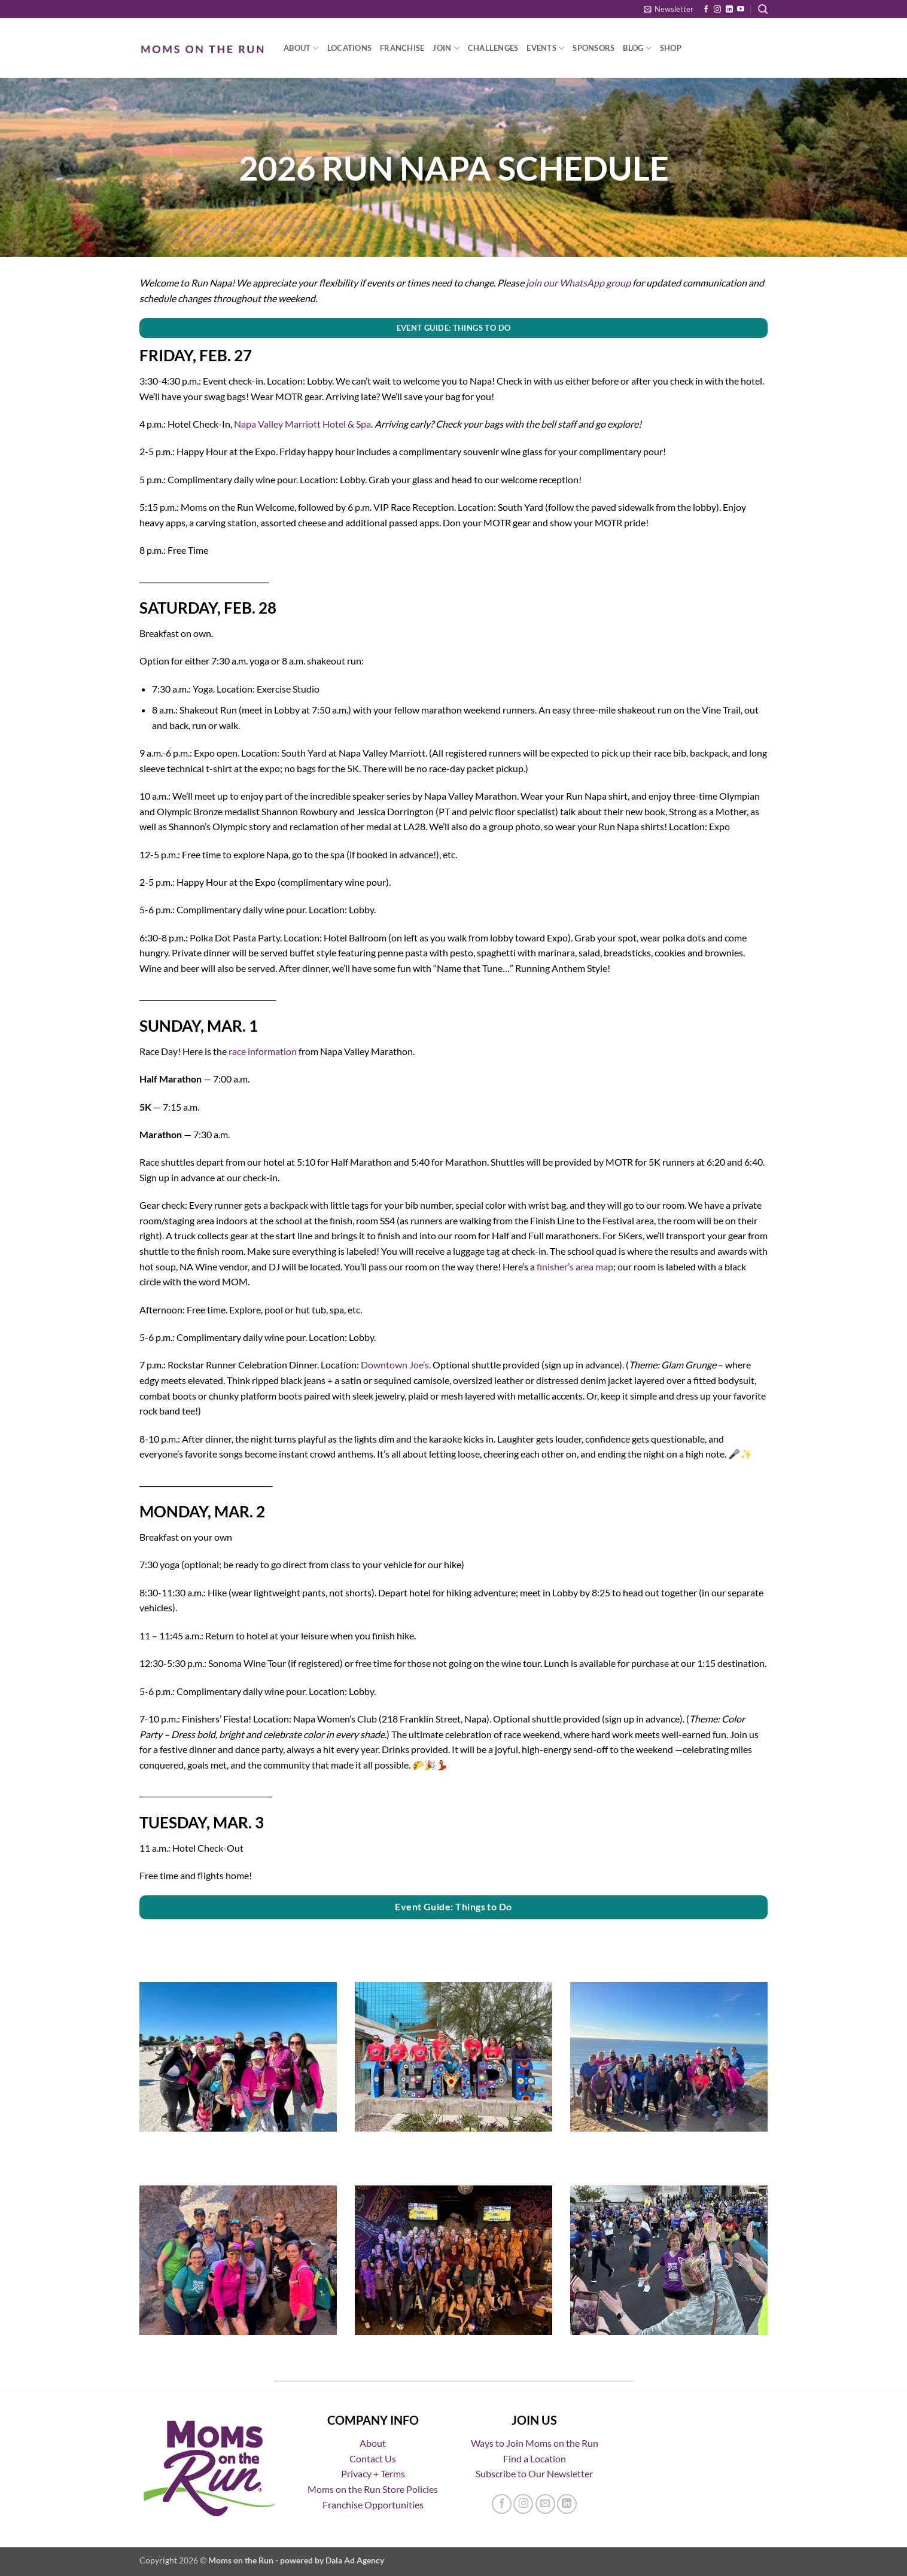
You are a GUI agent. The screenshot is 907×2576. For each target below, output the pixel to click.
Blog (637, 48)
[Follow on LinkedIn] (729, 9)
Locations (349, 48)
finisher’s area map (575, 1266)
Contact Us (372, 2458)
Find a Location (534, 2458)
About (301, 48)
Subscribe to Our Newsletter (534, 2473)
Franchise (402, 48)
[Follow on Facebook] (706, 9)
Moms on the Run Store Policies (373, 2489)
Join (446, 48)
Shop (670, 48)
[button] (668, 9)
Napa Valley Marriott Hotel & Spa (302, 423)
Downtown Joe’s (395, 1364)
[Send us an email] (545, 2504)
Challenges (493, 48)
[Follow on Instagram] (717, 9)
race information (263, 1051)
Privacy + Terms (373, 2473)
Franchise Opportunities (373, 2504)
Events (545, 48)
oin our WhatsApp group (579, 282)
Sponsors (593, 48)
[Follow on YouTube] (740, 9)
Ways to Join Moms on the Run (534, 2443)
